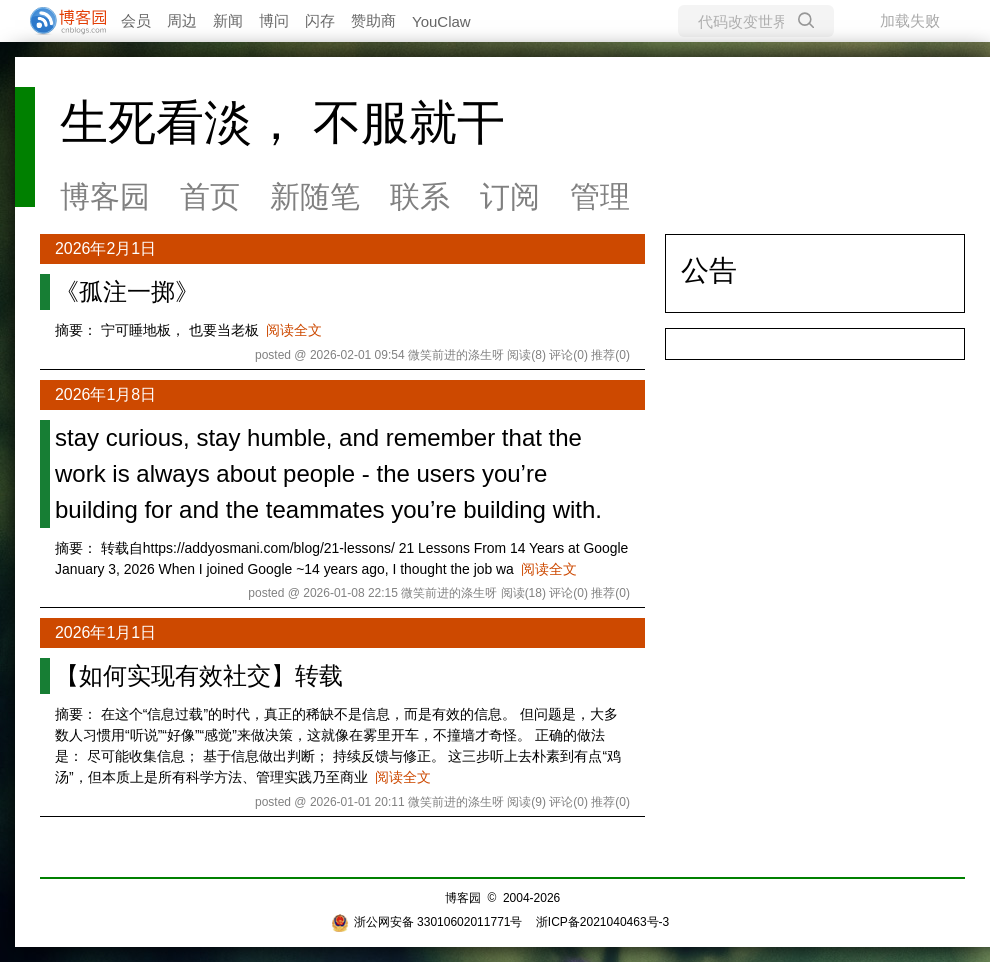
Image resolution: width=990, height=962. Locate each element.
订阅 (510, 196)
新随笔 (315, 196)
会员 (136, 20)
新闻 (228, 20)
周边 (182, 20)
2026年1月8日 (105, 394)
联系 (420, 196)
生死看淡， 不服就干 (282, 122)
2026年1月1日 (105, 632)
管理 (600, 196)
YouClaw (441, 21)
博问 (274, 20)
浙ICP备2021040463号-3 (602, 922)
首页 (210, 196)
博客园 (105, 196)
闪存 (320, 20)
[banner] (60, 21)
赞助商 (373, 20)
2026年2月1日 (105, 248)
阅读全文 (294, 330)
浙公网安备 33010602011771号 (427, 922)
